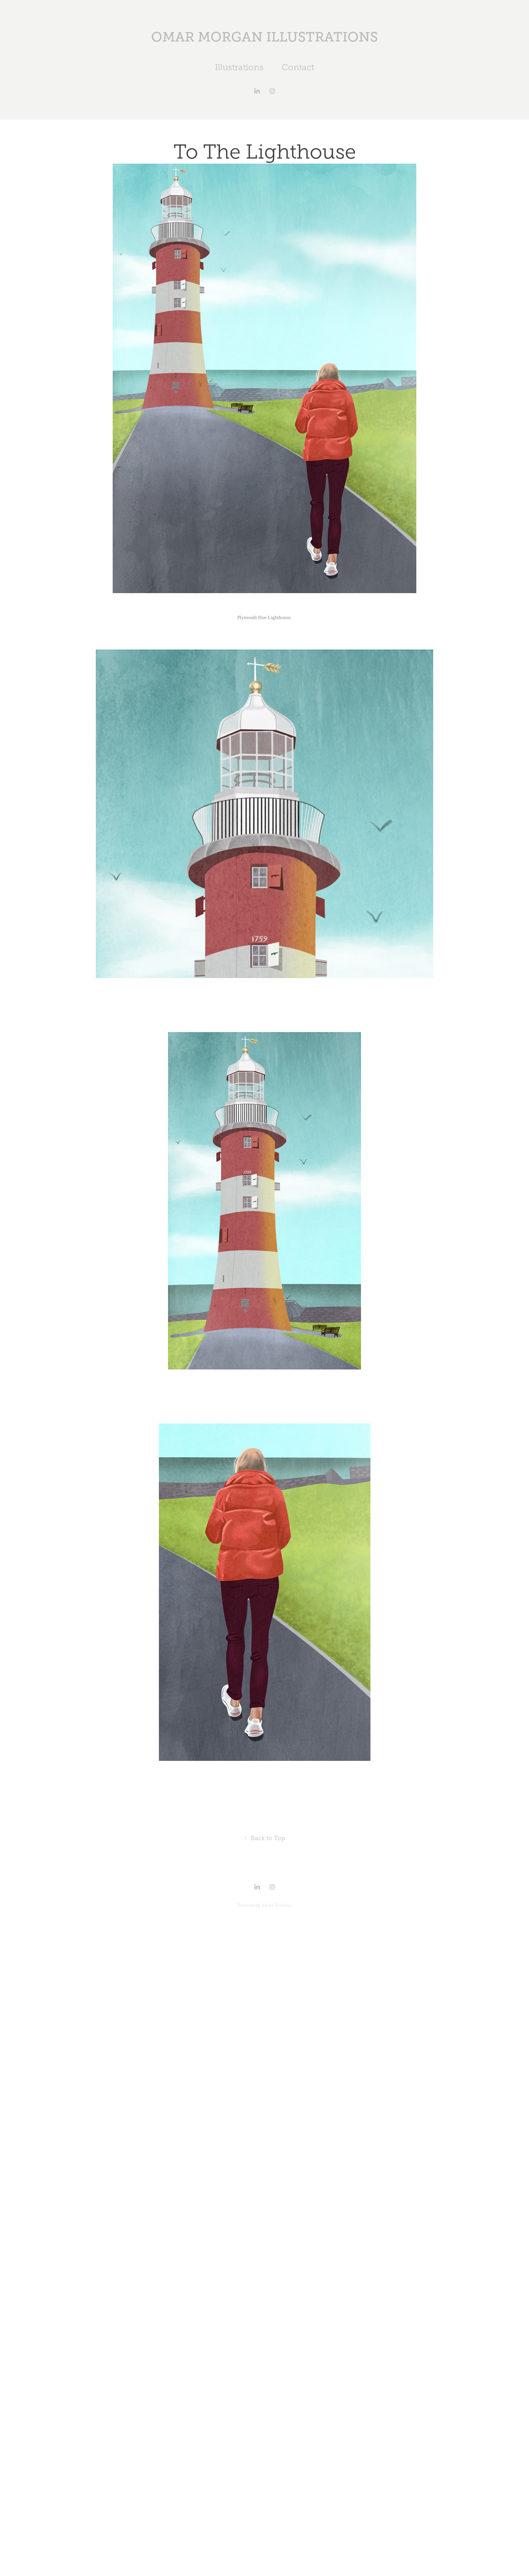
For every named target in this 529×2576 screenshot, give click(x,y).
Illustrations (239, 67)
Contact (298, 67)
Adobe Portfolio (276, 1905)
